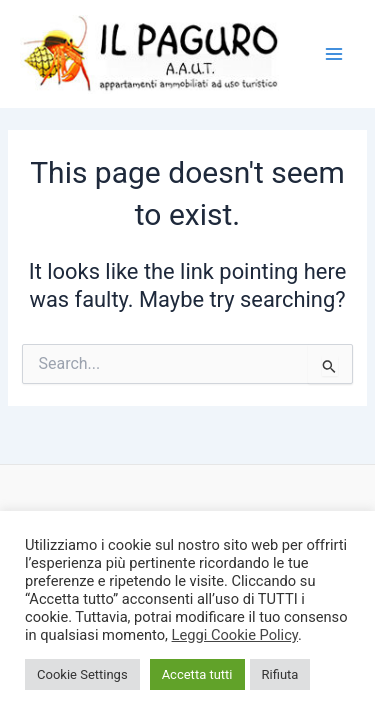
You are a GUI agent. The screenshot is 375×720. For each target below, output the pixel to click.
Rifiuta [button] (280, 674)
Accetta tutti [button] (197, 674)
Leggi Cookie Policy (235, 635)
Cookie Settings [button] (82, 674)
